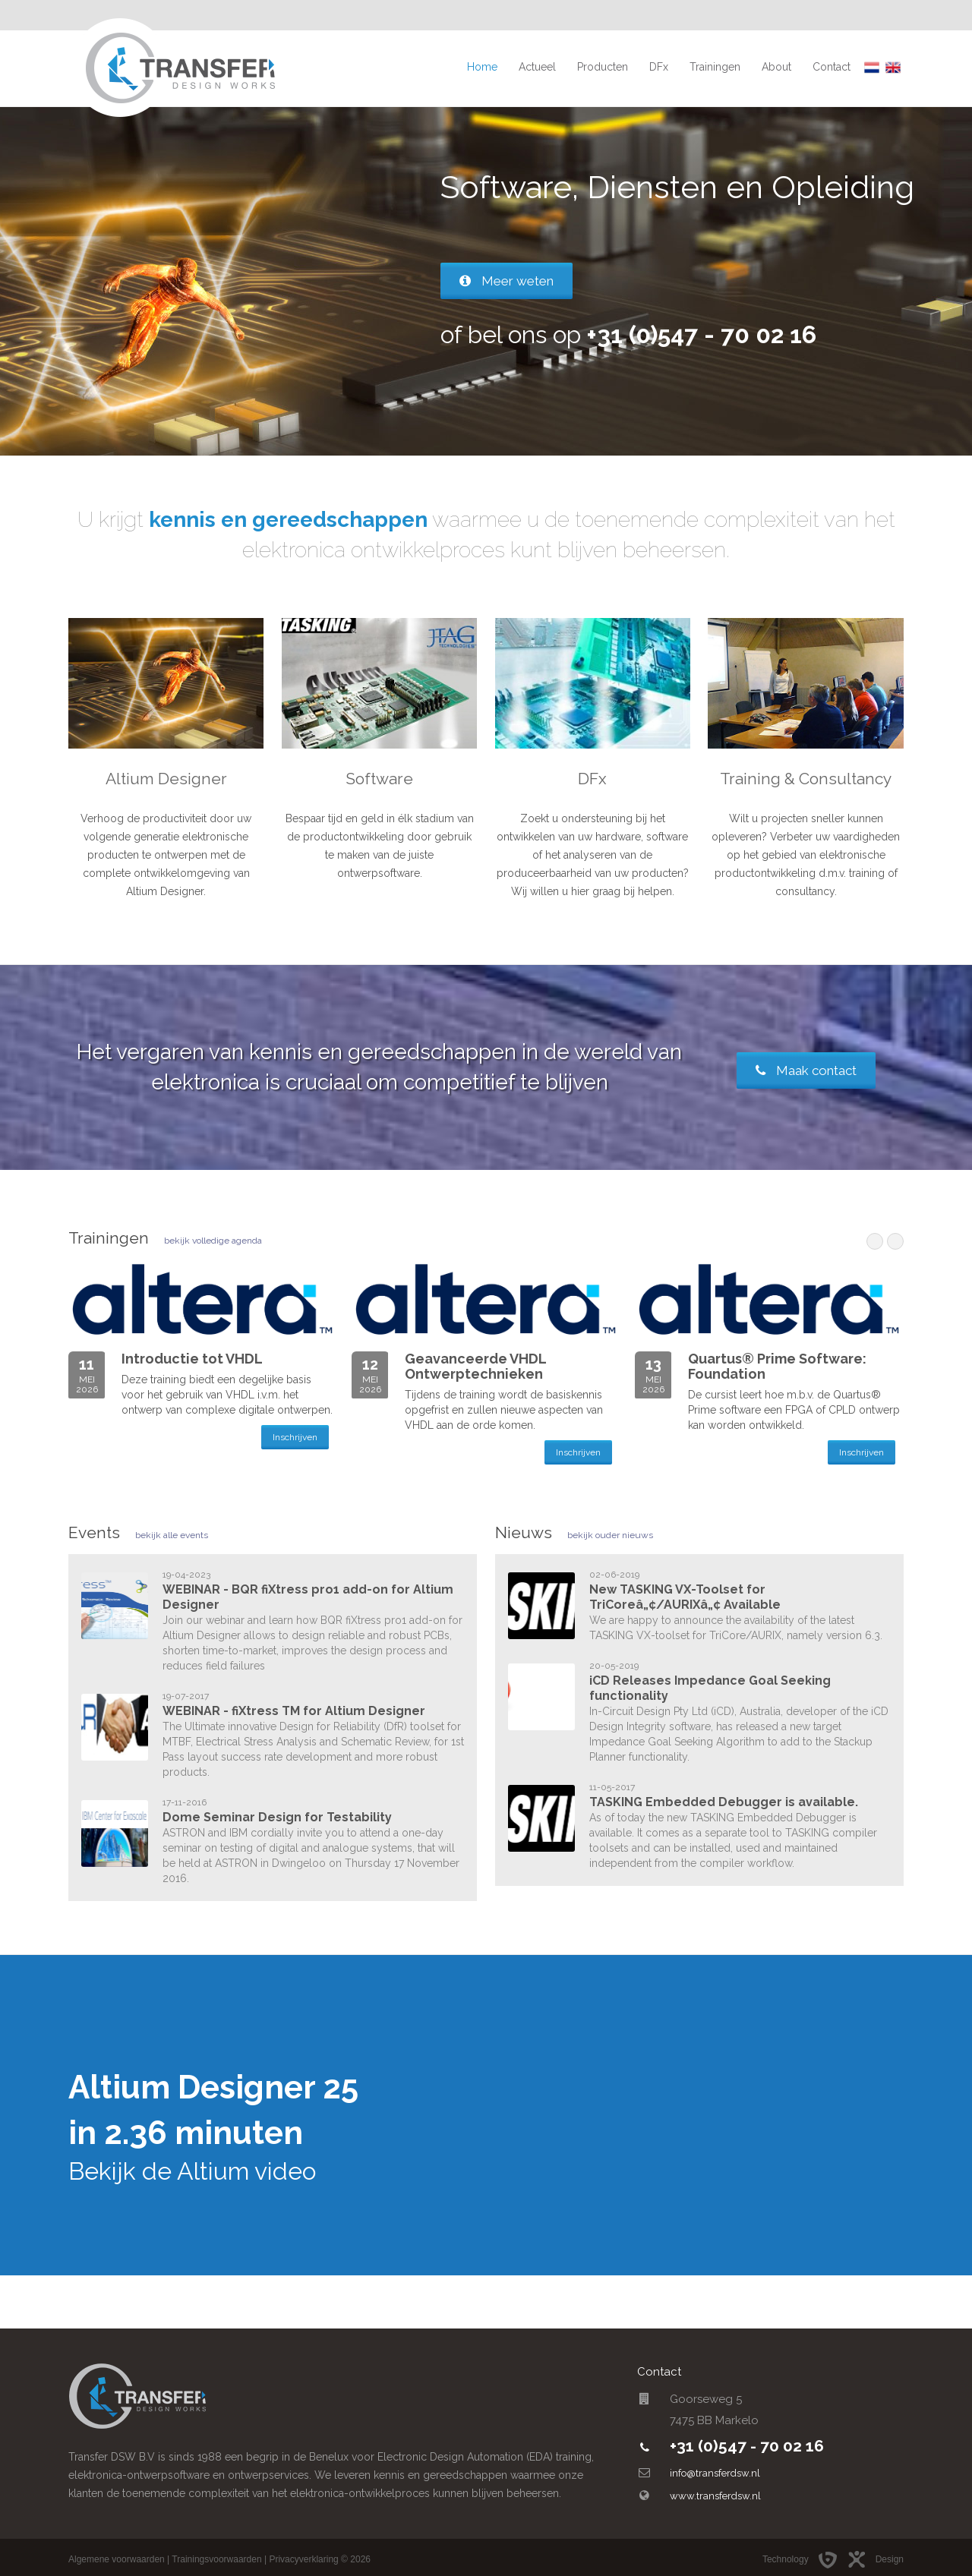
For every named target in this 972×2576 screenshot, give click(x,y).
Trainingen (715, 67)
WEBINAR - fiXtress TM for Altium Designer (294, 1711)
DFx (658, 67)
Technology (803, 2559)
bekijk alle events (171, 1535)
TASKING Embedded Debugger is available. (723, 1802)
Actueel (537, 67)
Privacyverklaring (303, 2559)
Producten (602, 67)
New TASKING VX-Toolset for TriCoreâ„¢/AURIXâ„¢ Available (685, 1597)
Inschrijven (295, 1437)
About (776, 67)
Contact (831, 67)
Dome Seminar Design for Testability (277, 1817)
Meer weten (506, 280)
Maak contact (806, 1070)
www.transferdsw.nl (715, 2496)
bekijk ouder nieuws (610, 1535)
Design (875, 2559)
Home (482, 67)
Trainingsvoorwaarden (216, 2559)
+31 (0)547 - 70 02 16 (747, 2445)
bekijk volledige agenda (213, 1240)
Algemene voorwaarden (116, 2559)
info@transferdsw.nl (715, 2473)
